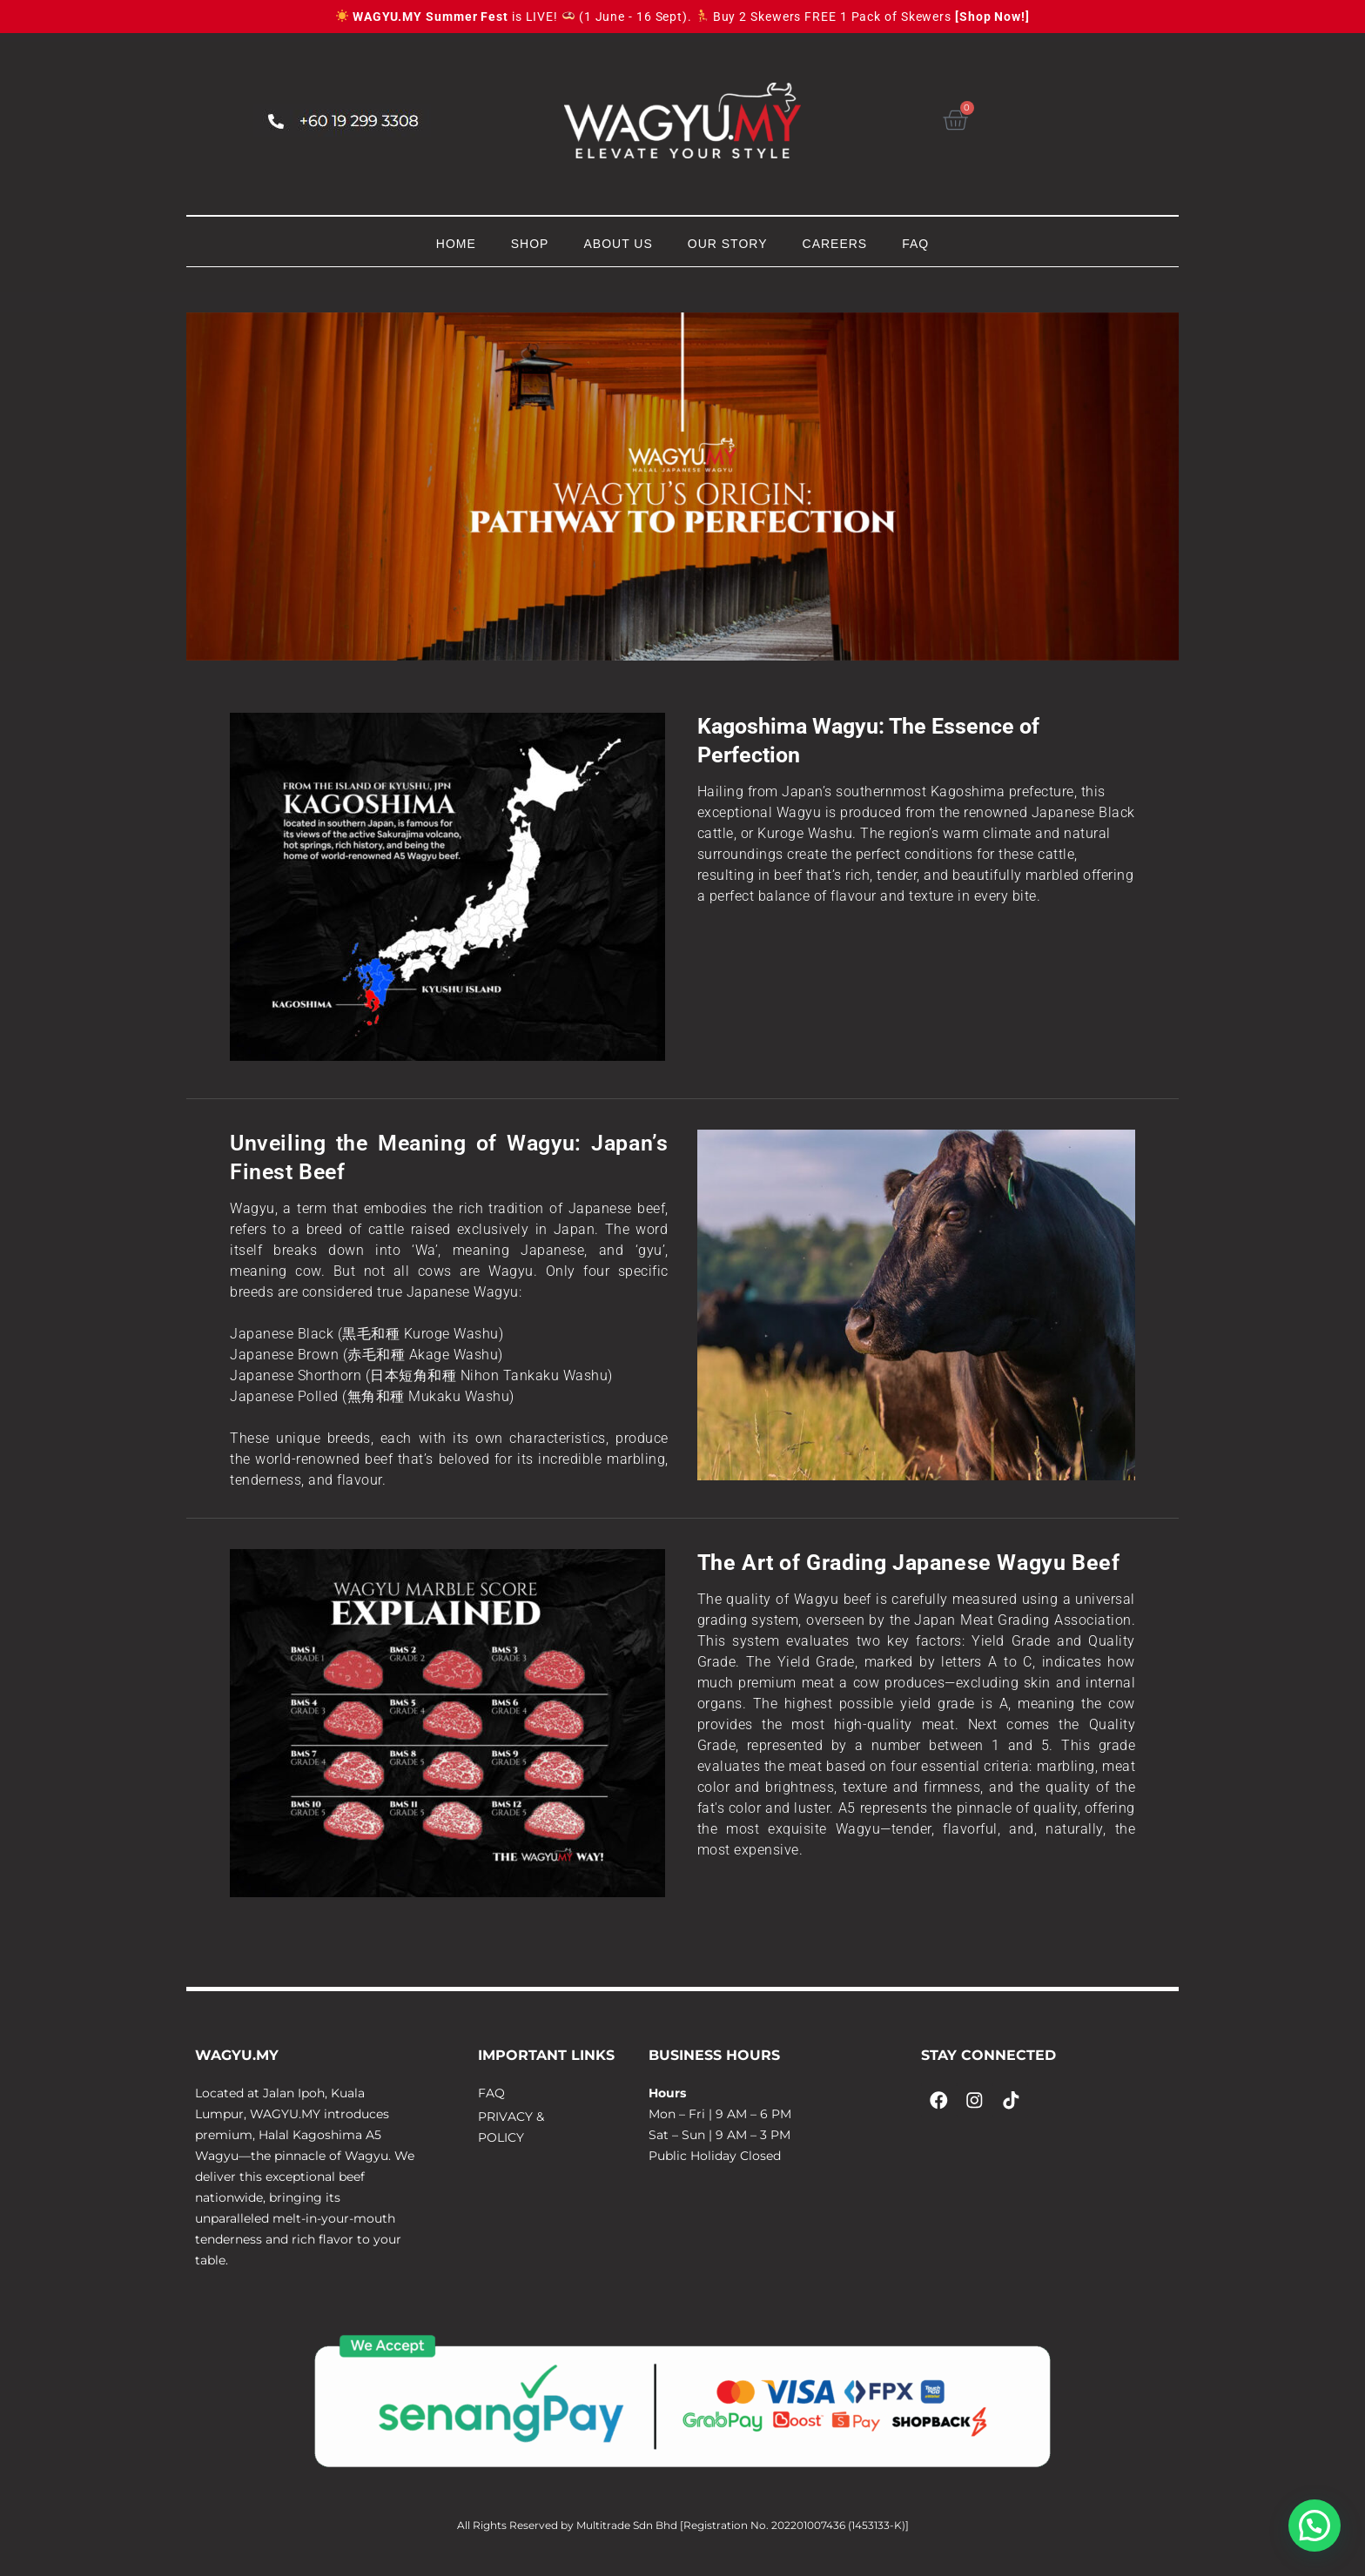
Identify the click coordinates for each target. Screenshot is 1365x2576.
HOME (456, 244)
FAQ (915, 244)
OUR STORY (728, 244)
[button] (1314, 2525)
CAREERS (835, 244)
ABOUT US (617, 244)
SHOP (530, 244)
